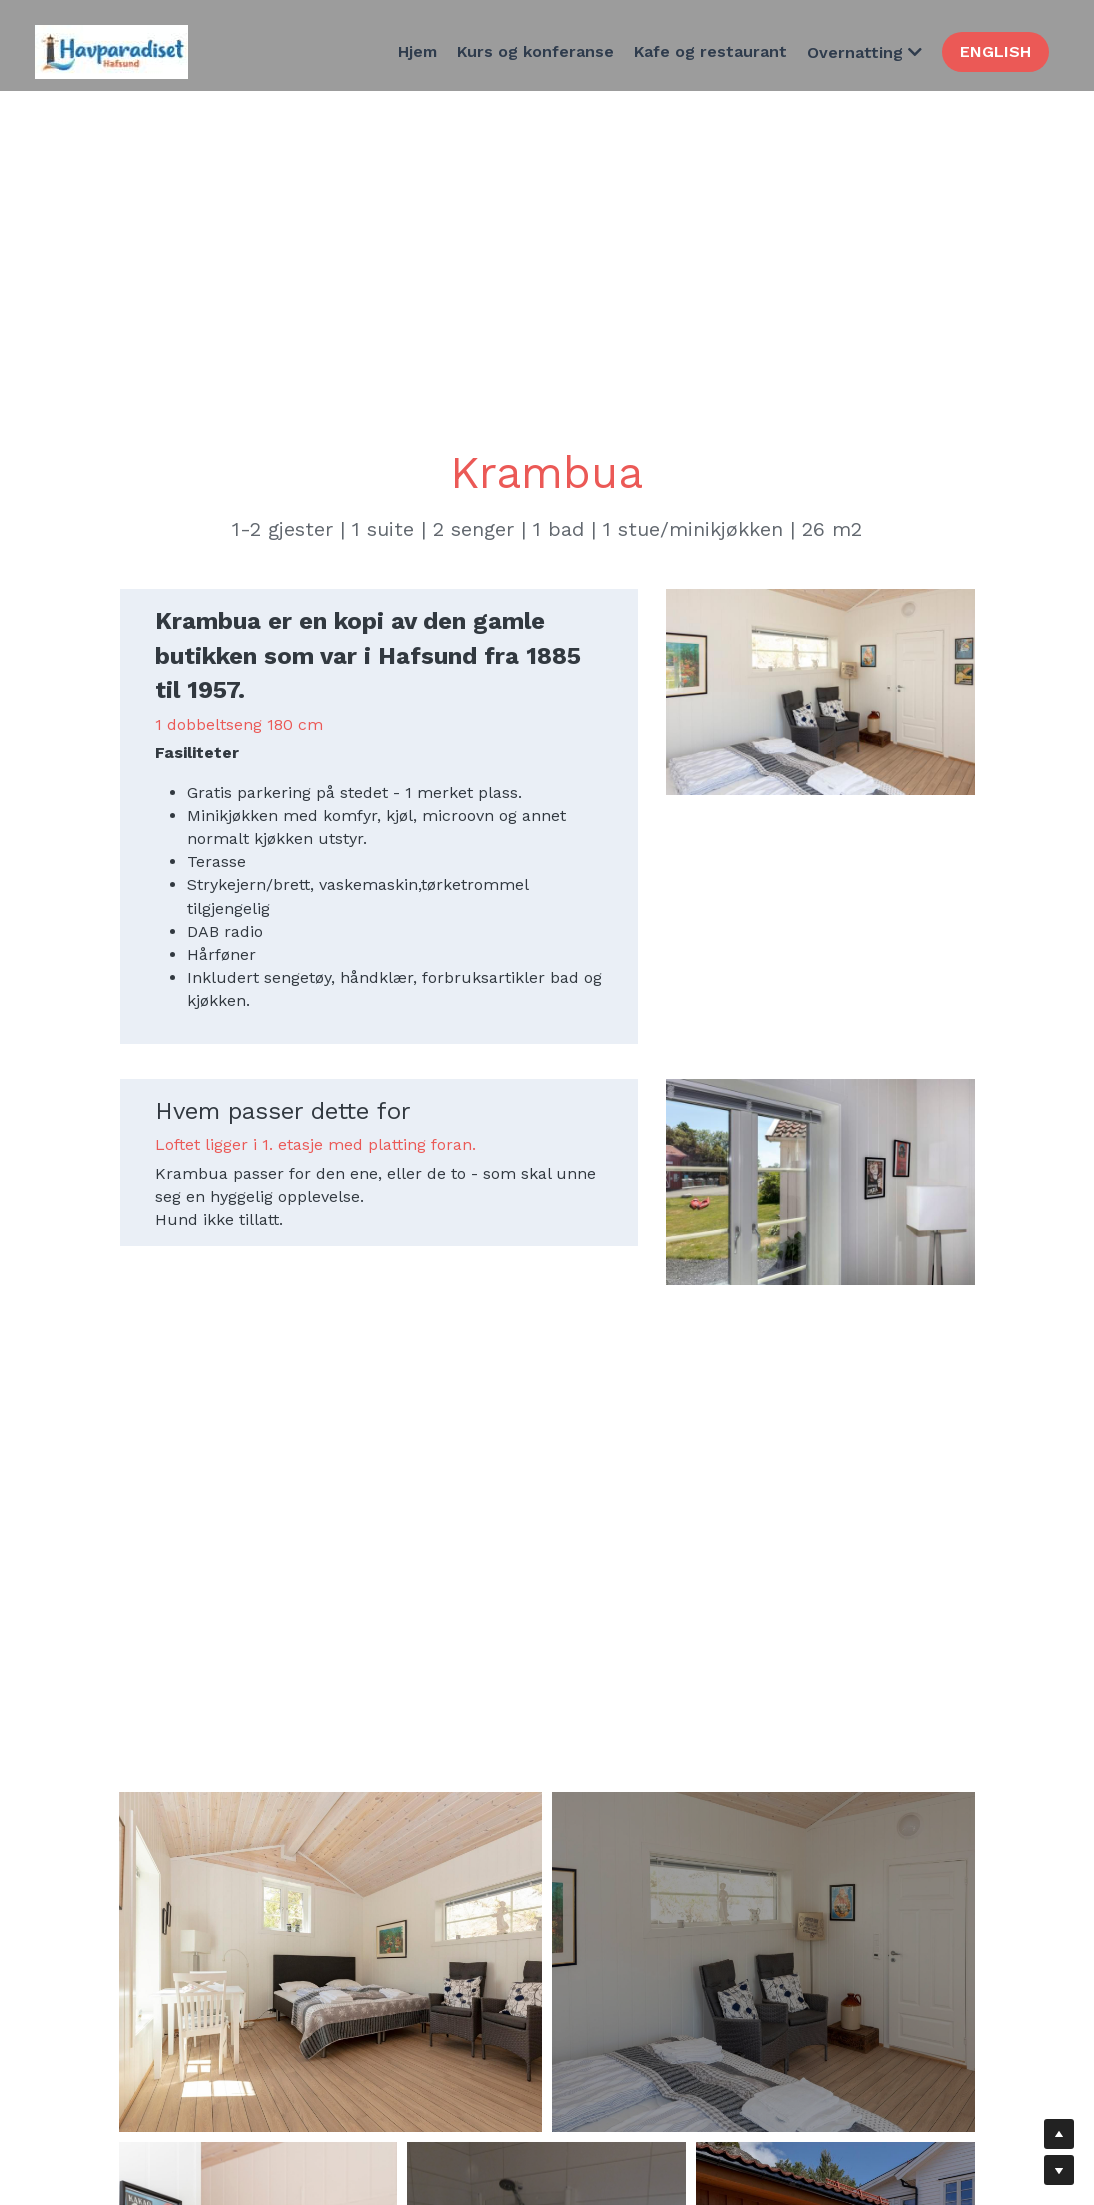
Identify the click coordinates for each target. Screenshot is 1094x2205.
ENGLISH (995, 51)
